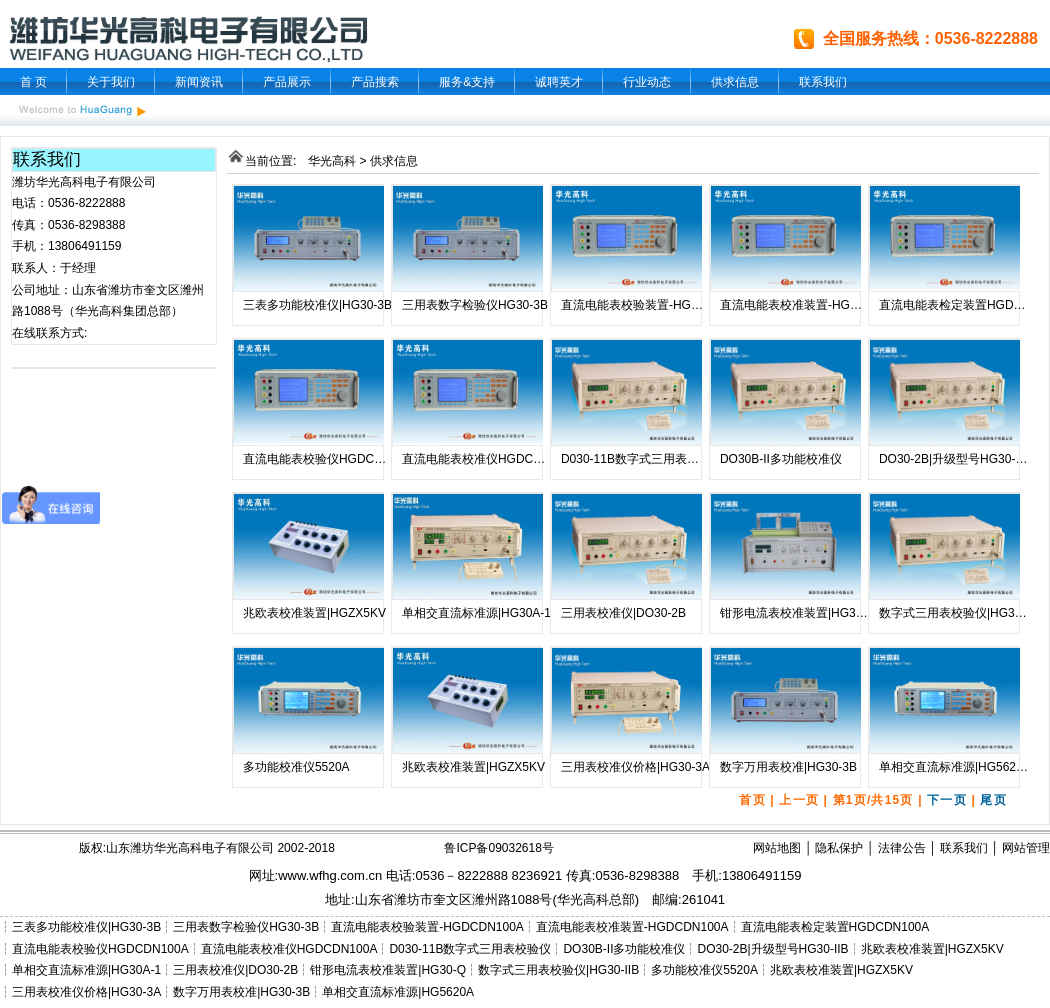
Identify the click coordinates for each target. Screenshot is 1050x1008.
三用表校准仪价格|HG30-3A (635, 767)
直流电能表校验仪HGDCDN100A (331, 459)
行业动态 (647, 82)
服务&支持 (467, 82)
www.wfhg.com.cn (330, 875)
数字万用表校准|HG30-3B (788, 767)
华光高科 (332, 161)
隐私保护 (839, 848)
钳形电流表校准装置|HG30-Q (798, 613)
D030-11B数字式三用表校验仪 (642, 459)
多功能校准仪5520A (296, 767)
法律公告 (902, 848)
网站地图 (777, 848)
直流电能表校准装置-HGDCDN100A (816, 305)
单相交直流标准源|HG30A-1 (476, 613)
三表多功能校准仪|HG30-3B (317, 305)
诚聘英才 (559, 82)
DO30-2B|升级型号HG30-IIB (954, 459)
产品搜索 (375, 82)
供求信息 (735, 82)
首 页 (33, 82)
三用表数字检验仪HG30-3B (475, 305)
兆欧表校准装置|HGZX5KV (314, 613)
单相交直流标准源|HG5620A (955, 767)
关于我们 (111, 82)
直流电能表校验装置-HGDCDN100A (657, 305)
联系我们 (823, 82)
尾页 (993, 800)
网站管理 (1026, 848)
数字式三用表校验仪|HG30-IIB (959, 613)
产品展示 (287, 82)
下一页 (947, 800)
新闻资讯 (199, 82)
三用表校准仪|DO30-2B (623, 613)
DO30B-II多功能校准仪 (781, 459)
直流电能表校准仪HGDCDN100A (490, 459)
